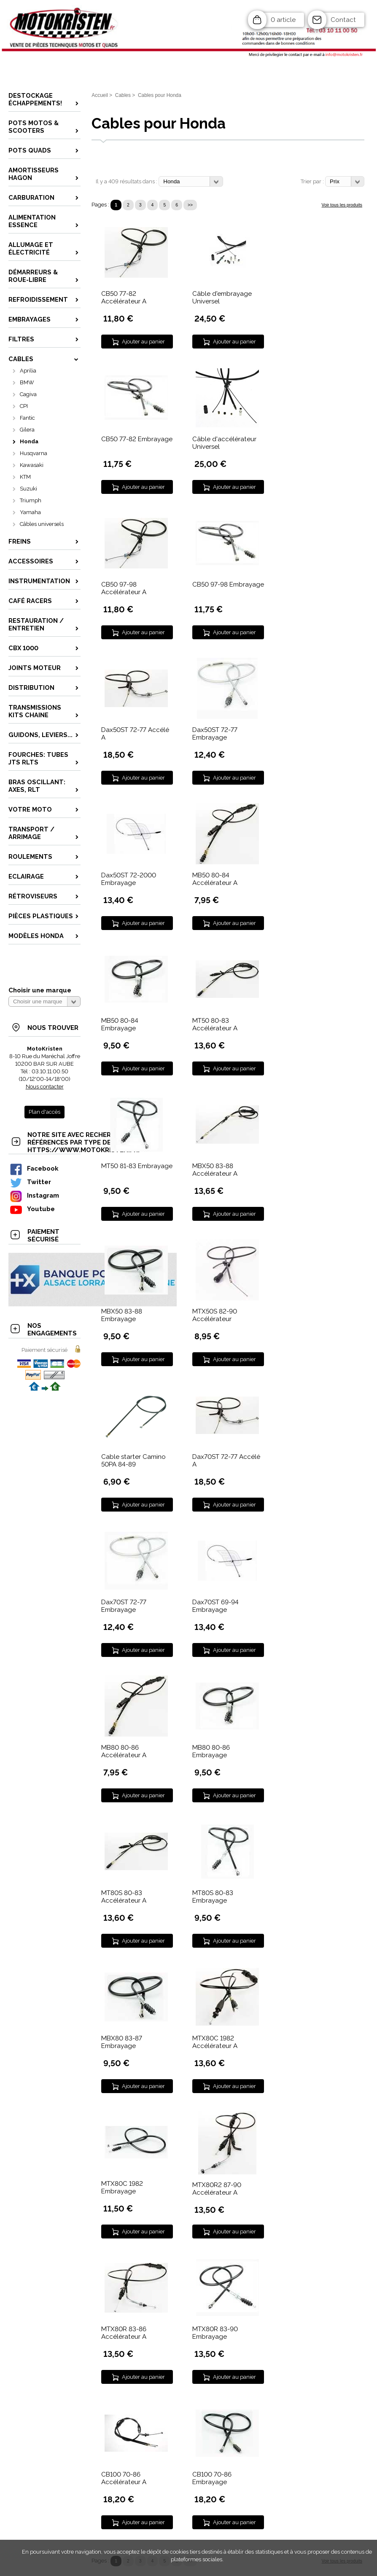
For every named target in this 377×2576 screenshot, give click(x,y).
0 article (283, 20)
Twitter (30, 1181)
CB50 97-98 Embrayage (228, 584)
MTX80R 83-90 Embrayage (215, 2332)
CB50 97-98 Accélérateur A (123, 588)
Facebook (33, 1168)
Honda (29, 441)
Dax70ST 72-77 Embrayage (123, 1606)
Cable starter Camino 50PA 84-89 (133, 1460)
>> (190, 205)
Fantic (27, 418)
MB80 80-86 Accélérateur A (123, 1751)
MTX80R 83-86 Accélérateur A (123, 2332)
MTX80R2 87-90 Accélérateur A (216, 2188)
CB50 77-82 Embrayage (136, 439)
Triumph (30, 500)
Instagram (34, 1195)
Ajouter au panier (143, 341)
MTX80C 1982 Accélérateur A (214, 2042)
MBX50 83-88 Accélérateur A (214, 1169)
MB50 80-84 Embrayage (119, 1024)
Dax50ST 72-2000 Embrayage (128, 879)
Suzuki (28, 488)
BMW (27, 382)
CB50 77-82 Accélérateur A (123, 297)
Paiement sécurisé (44, 1350)
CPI (24, 406)
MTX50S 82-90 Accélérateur (214, 1315)
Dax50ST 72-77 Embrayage (214, 733)
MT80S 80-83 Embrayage (212, 1896)
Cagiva (28, 394)
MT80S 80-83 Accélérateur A (123, 1896)
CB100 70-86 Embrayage (212, 2478)
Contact (343, 20)
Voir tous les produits (342, 205)
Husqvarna (33, 453)
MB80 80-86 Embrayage (211, 1751)
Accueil (100, 95)
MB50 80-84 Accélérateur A (214, 879)
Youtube (32, 1208)
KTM (25, 477)
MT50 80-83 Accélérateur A (214, 1024)
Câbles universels (42, 524)
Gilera (27, 429)
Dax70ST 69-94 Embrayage (215, 1606)
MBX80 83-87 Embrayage (121, 2042)
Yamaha (30, 512)
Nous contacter (45, 1086)
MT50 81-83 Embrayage (136, 1166)
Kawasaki (31, 465)
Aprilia (28, 370)
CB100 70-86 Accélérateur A (123, 2478)
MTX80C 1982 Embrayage (122, 2187)
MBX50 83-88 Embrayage (121, 1315)
